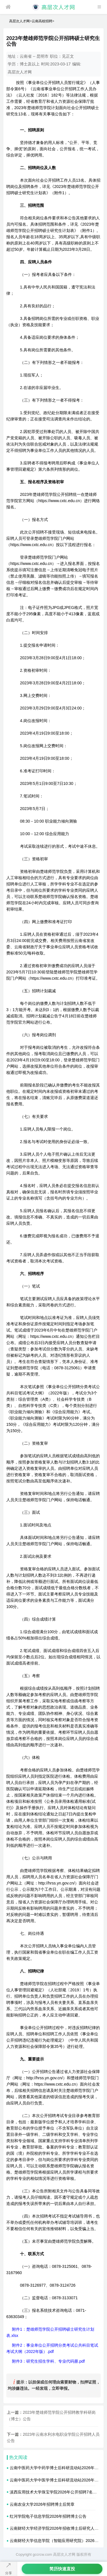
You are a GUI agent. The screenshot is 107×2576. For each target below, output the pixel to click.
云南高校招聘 (42, 21)
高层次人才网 (19, 21)
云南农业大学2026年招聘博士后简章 (42, 2504)
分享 (8, 2573)
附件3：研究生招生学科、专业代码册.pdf (48, 2361)
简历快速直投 (62, 2568)
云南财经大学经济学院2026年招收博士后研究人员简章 (58, 2528)
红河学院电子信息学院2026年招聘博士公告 (48, 2516)
